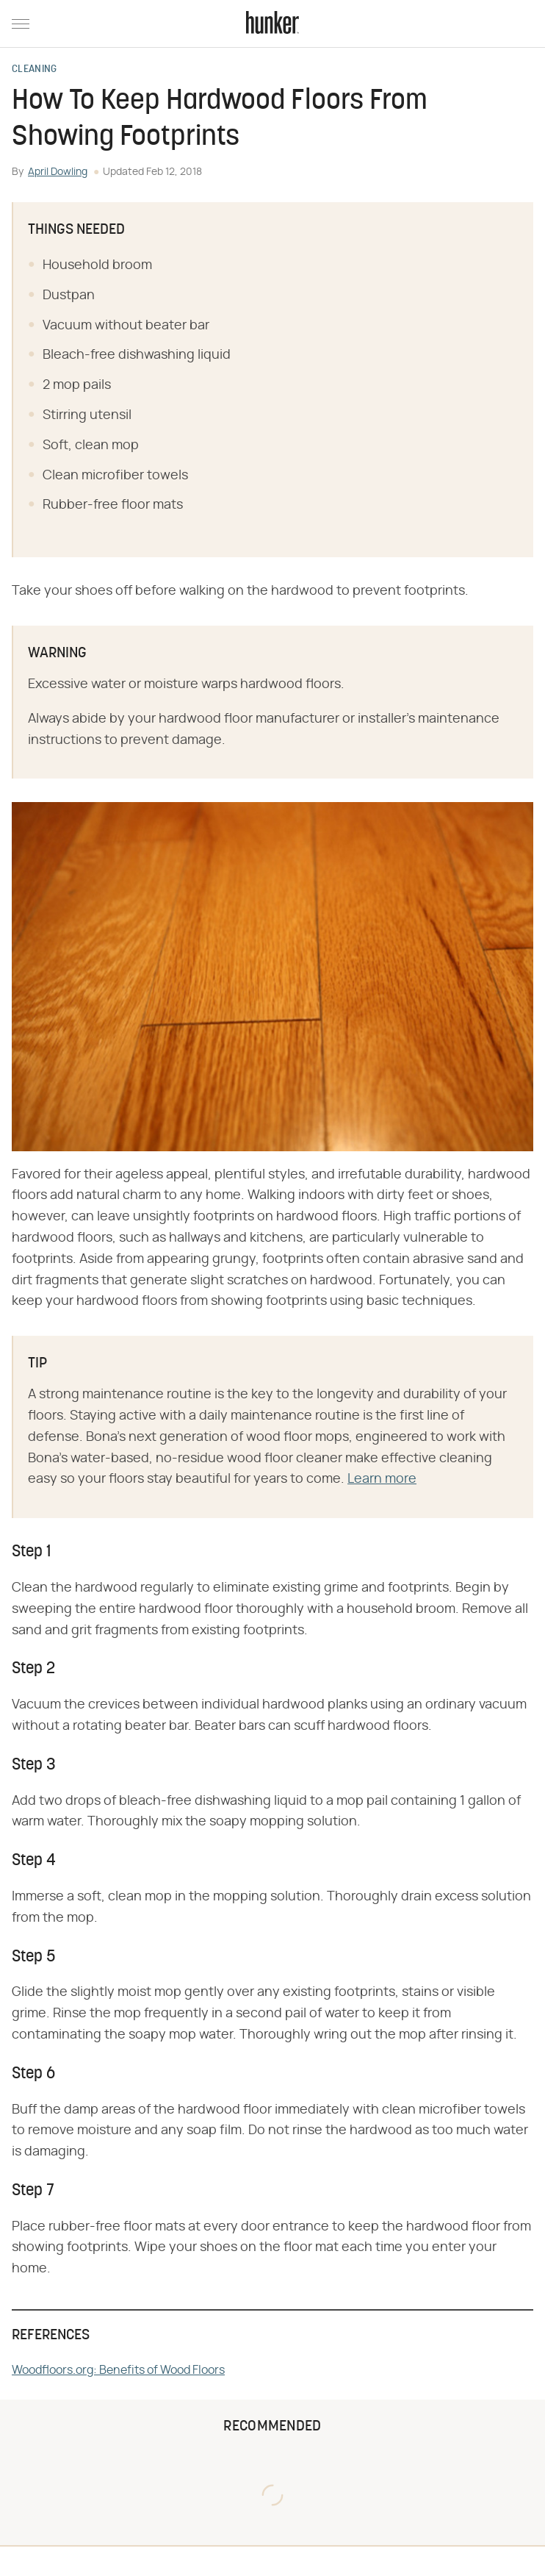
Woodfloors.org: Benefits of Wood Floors (118, 2370)
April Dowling (57, 172)
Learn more (381, 1479)
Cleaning (34, 70)
